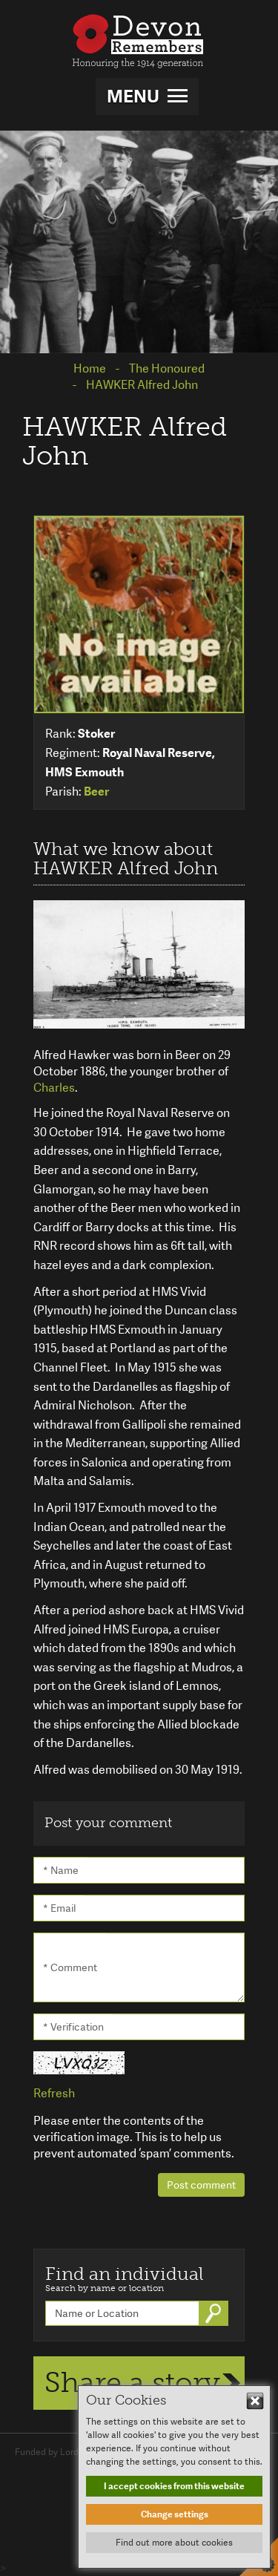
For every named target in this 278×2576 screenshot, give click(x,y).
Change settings (174, 2514)
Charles (54, 1087)
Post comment (201, 2185)
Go (215, 2313)
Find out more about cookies (174, 2543)
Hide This (255, 2401)
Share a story (132, 2382)
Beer (96, 791)
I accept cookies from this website (174, 2486)
